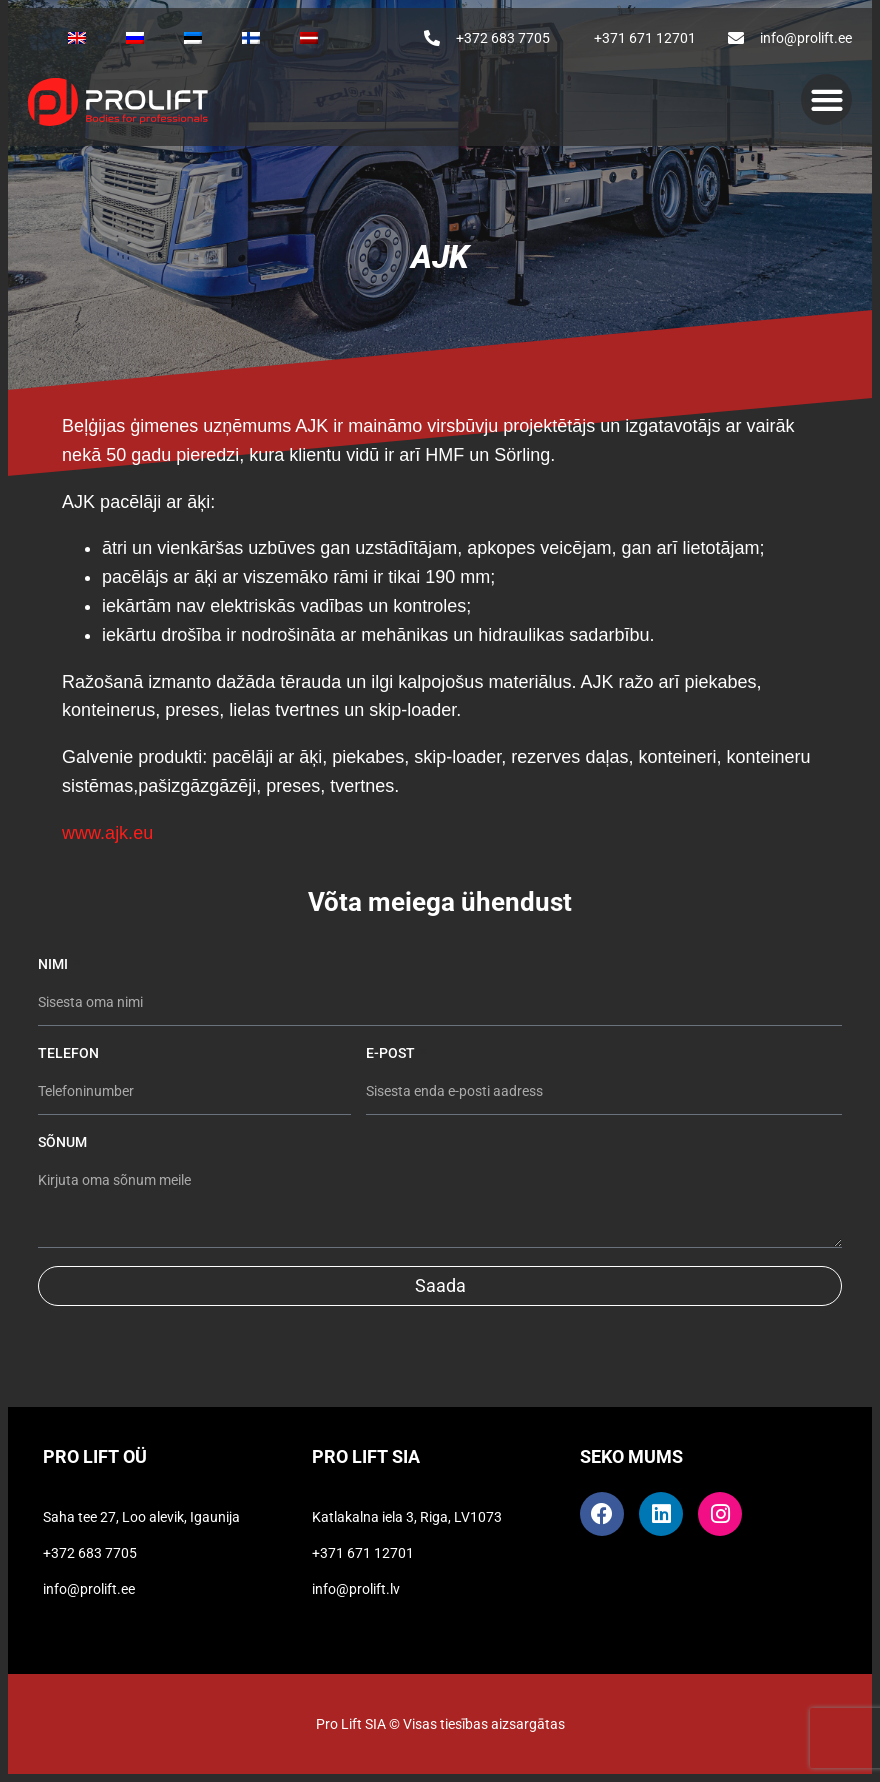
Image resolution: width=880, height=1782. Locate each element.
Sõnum (62, 1142)
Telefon (68, 1053)
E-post (392, 1053)
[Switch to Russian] (135, 38)
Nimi (54, 964)
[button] (826, 99)
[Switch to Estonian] (193, 38)
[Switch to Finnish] (251, 38)
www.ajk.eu (107, 833)
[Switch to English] (77, 38)
